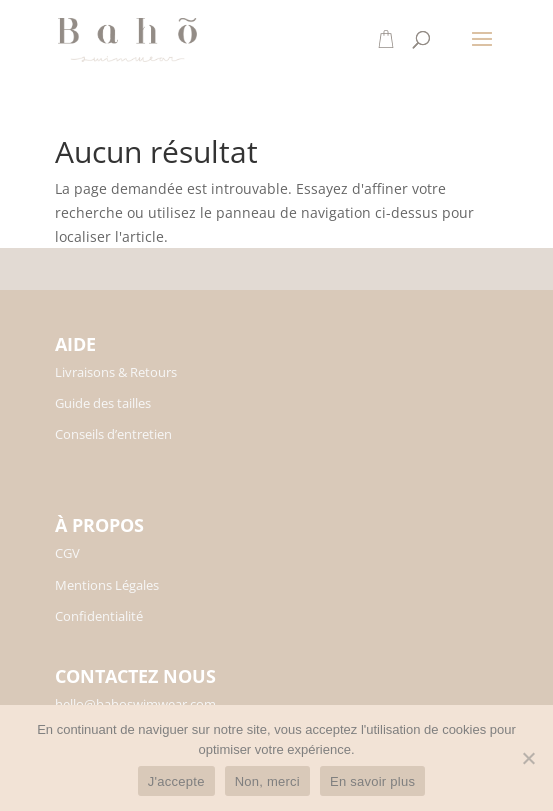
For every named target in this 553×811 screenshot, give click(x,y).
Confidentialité (99, 616)
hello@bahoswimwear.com (135, 704)
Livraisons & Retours (116, 372)
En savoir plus (372, 781)
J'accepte (176, 781)
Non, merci (267, 781)
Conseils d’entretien (113, 434)
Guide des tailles (103, 403)
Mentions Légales (107, 585)
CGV (67, 553)
